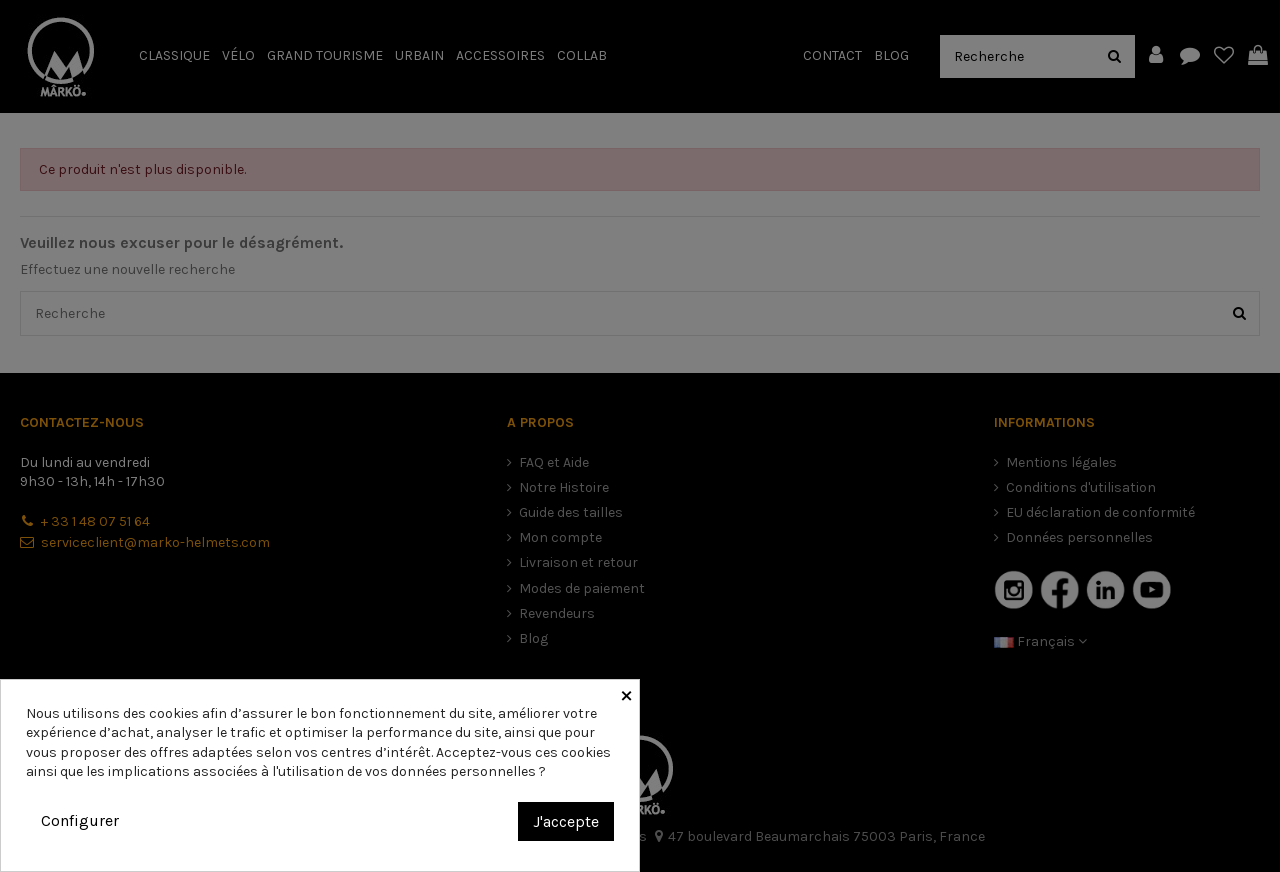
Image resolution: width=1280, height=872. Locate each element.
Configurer (80, 820)
